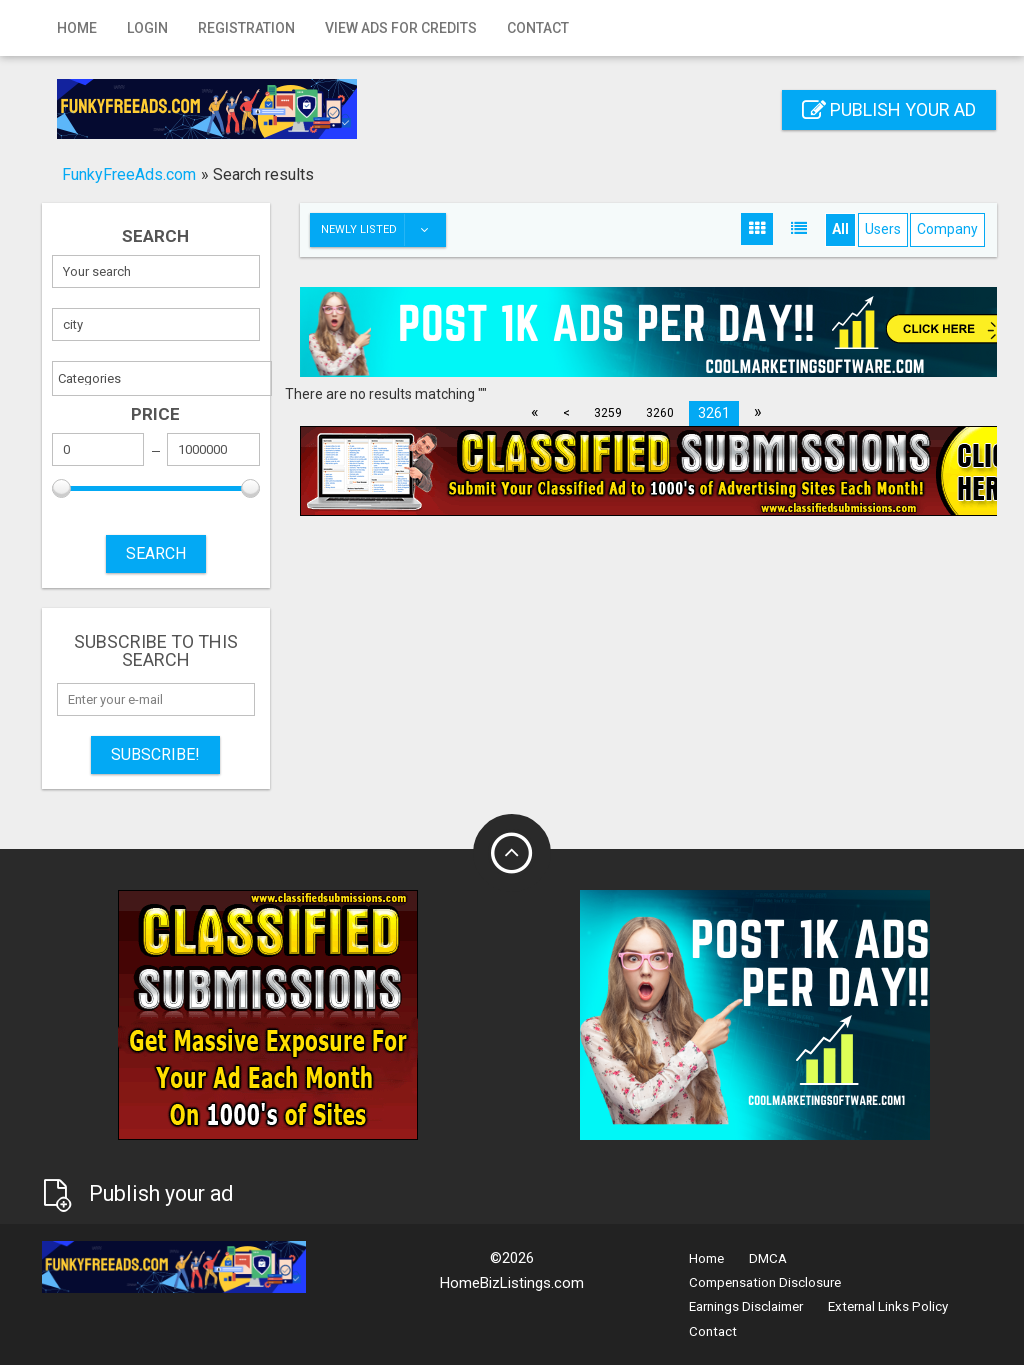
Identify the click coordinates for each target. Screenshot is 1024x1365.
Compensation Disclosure (765, 1282)
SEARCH (156, 553)
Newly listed (383, 230)
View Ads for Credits (401, 28)
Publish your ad (889, 109)
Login (147, 28)
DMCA (768, 1258)
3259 (608, 413)
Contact (538, 28)
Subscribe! (155, 754)
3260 (660, 413)
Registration (246, 28)
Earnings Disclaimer (746, 1306)
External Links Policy (888, 1306)
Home (77, 28)
